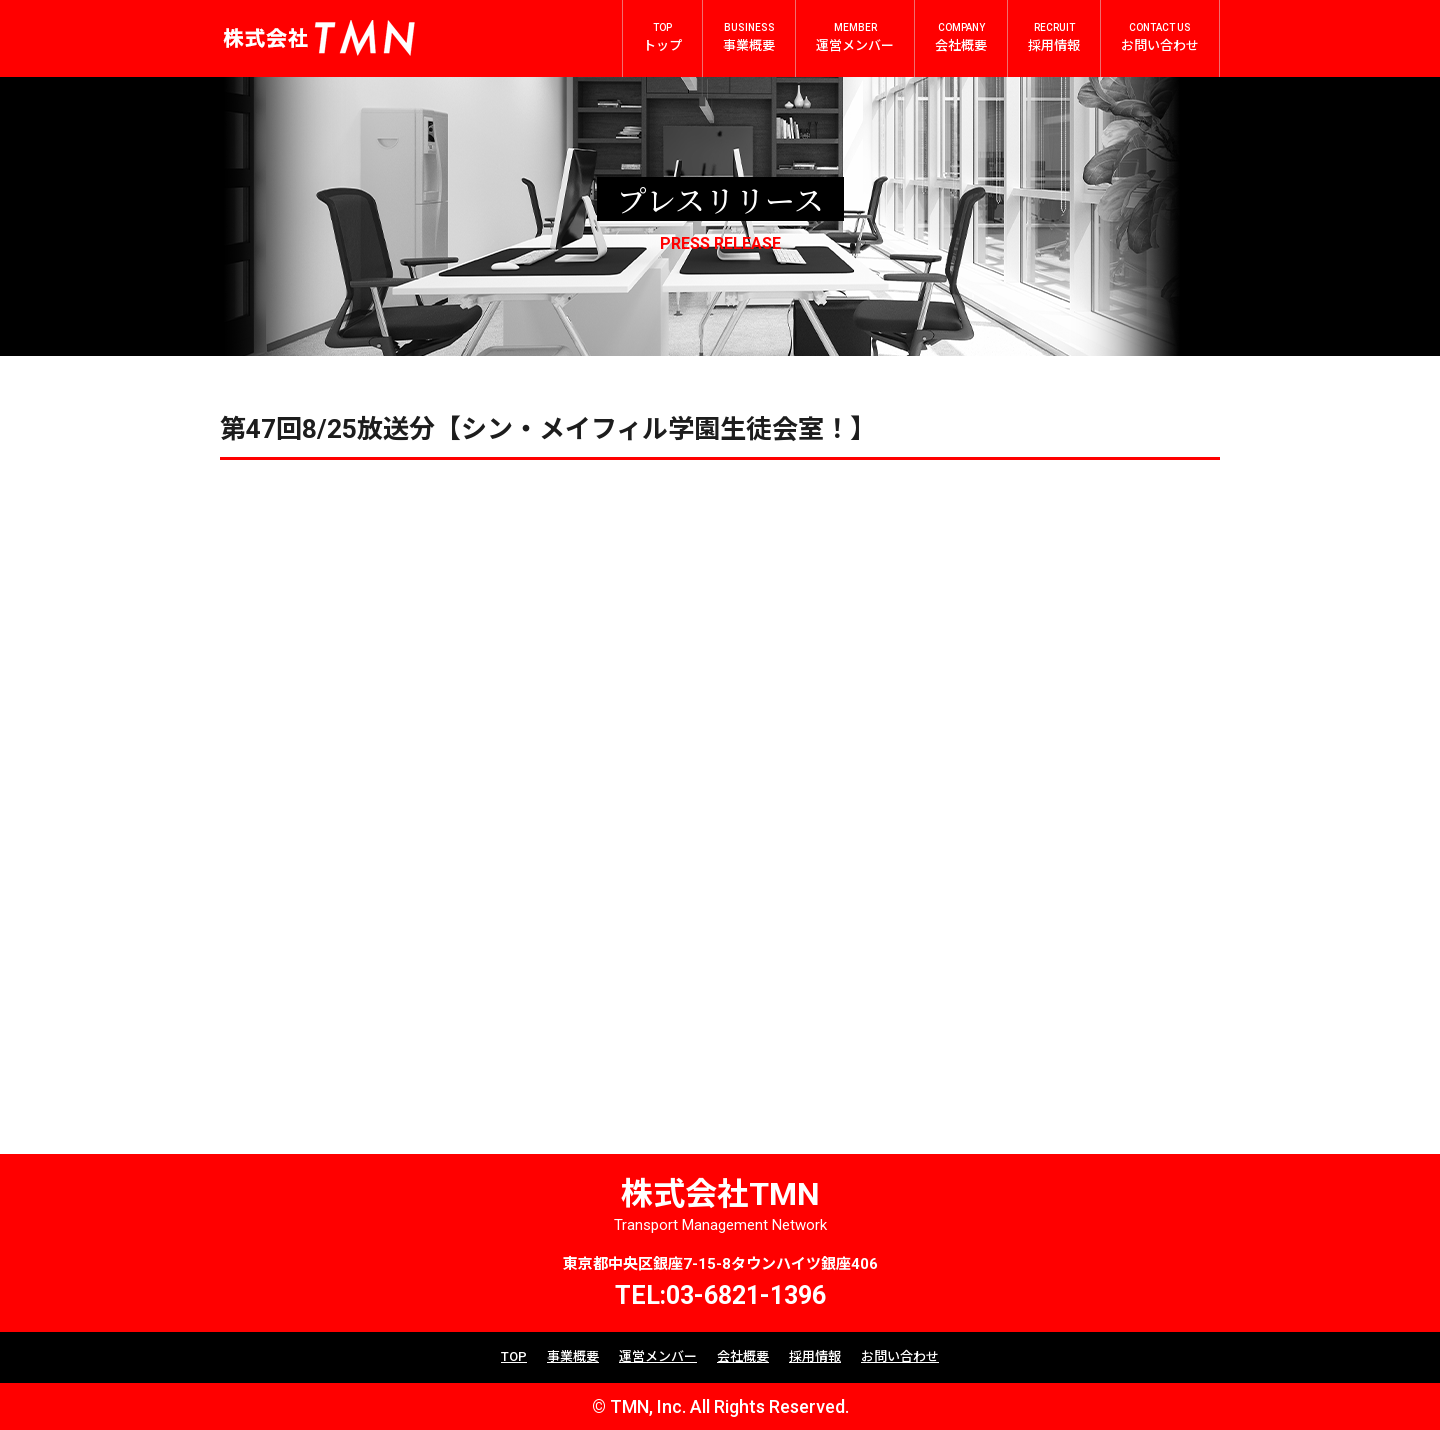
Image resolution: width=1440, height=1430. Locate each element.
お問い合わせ (900, 1356)
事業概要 (573, 1356)
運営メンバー (658, 1356)
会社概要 (743, 1356)
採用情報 (815, 1356)
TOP (514, 1356)
